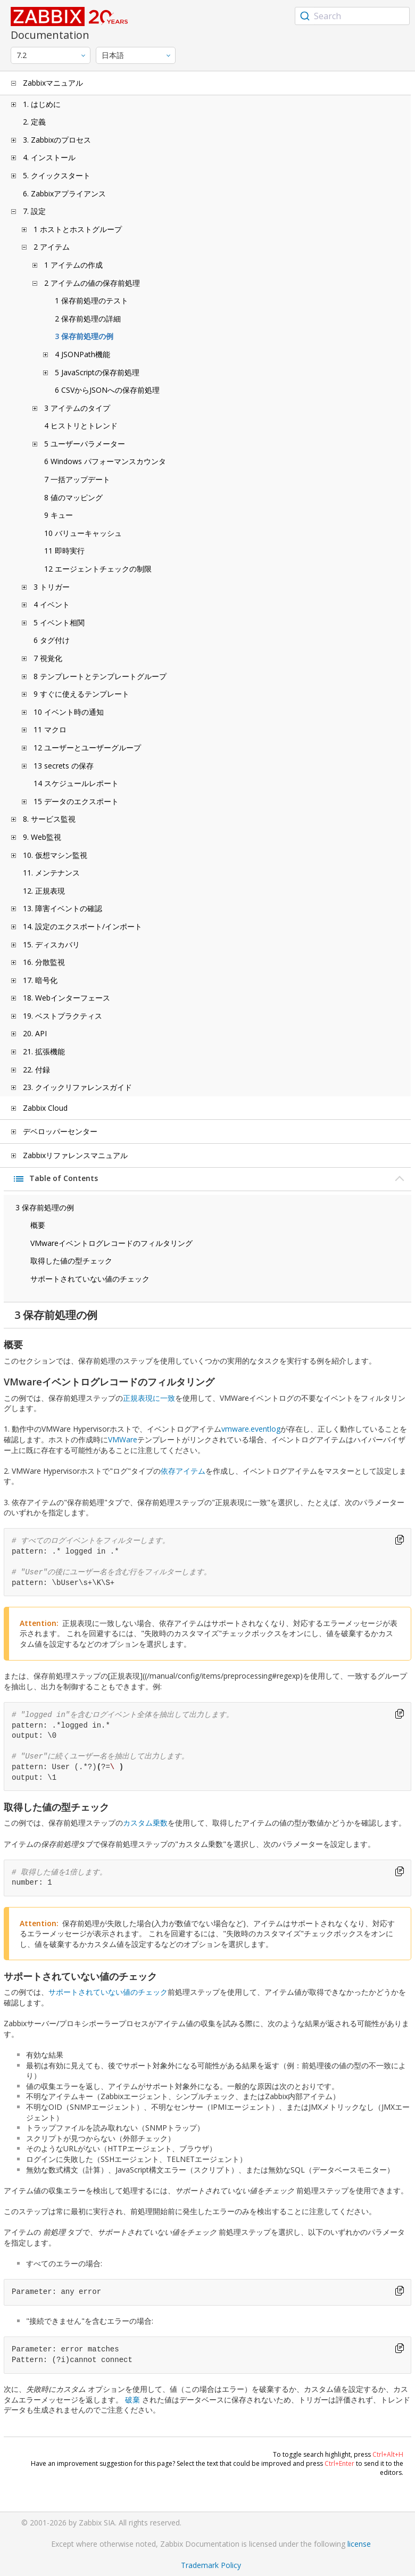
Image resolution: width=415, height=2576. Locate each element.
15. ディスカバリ (51, 944)
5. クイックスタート (56, 175)
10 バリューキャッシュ (83, 533)
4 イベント (52, 604)
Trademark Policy (211, 2565)
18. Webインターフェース (66, 998)
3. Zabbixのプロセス (57, 140)
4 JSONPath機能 (82, 354)
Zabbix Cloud (45, 1108)
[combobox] (352, 16)
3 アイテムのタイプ (77, 408)
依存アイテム (183, 1471)
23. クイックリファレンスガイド (77, 1087)
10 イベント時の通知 (69, 712)
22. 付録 (36, 1069)
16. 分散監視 (44, 962)
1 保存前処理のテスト (91, 300)
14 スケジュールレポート (76, 783)
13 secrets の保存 (64, 766)
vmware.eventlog (250, 1429)
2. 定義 (34, 122)
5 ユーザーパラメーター (84, 444)
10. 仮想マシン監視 (55, 855)
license (359, 2544)
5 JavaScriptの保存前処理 (97, 372)
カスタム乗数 (145, 1823)
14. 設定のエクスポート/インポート (82, 926)
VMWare (122, 1439)
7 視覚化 (48, 658)
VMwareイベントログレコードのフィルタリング (111, 1243)
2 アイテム (52, 247)
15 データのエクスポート (76, 801)
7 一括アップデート (77, 479)
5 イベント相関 (59, 622)
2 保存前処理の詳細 (88, 318)
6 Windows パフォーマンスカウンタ (105, 461)
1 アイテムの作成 (73, 265)
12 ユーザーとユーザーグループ (87, 747)
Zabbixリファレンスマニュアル (75, 1155)
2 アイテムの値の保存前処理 (92, 283)
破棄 (132, 2400)
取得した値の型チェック (71, 1261)
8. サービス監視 (49, 819)
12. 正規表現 (44, 891)
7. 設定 (34, 211)
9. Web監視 (42, 837)
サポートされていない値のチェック (90, 1279)
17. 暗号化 (40, 980)
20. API (35, 1033)
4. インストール (49, 157)
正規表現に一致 (149, 1398)
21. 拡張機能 (44, 1051)
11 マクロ (50, 729)
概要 (37, 1225)
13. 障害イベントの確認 (62, 908)
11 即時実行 (64, 551)
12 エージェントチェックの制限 (98, 569)
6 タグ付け (52, 640)
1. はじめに (42, 104)
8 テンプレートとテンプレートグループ (100, 676)
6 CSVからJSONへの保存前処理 (107, 390)
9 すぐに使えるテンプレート (81, 694)
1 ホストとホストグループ (78, 229)
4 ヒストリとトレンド (81, 425)
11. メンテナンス (51, 873)
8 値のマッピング (73, 497)
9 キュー (58, 515)
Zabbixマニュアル (53, 83)
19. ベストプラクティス (62, 1016)
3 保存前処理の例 (84, 336)
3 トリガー (52, 587)
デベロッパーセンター (60, 1131)
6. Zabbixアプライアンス (64, 193)
